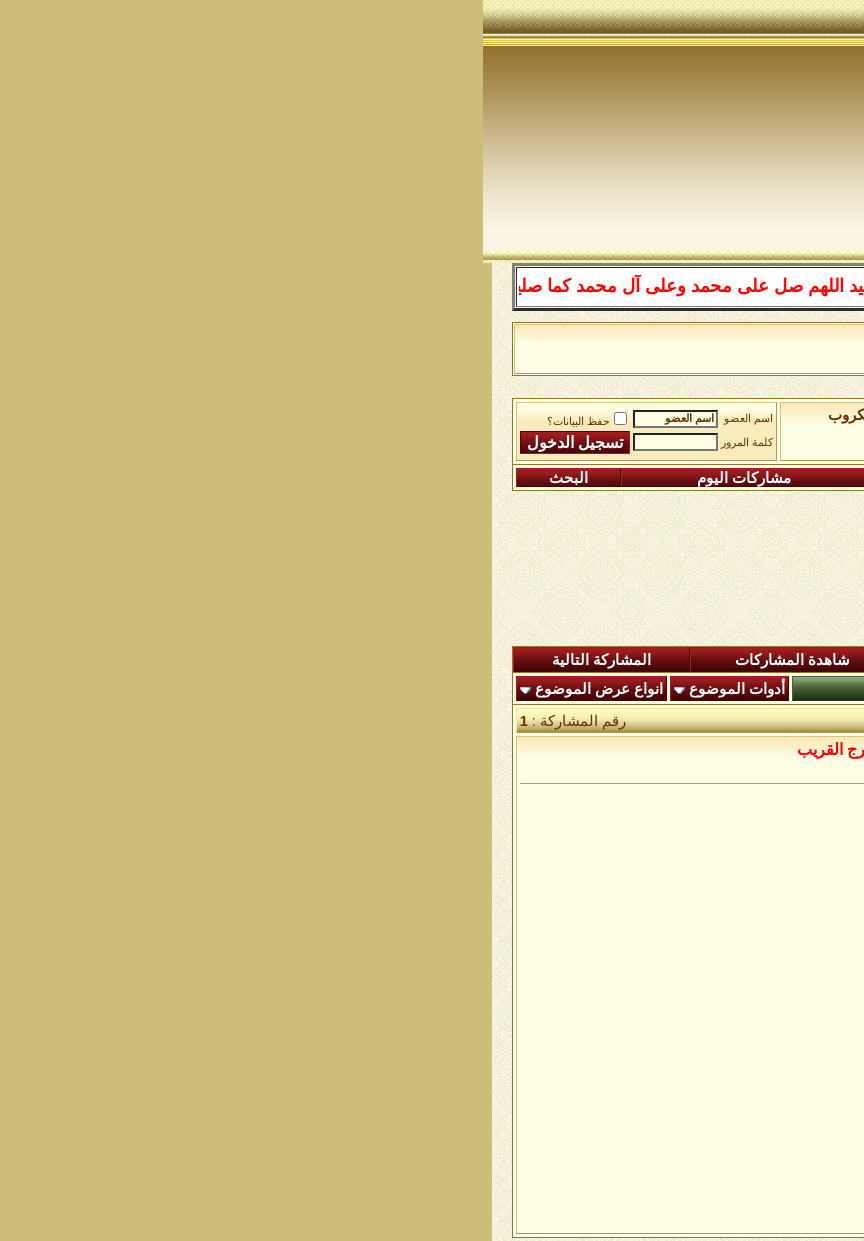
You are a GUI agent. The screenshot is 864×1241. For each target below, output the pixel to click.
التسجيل (760, 478)
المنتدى (788, 660)
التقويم (444, 478)
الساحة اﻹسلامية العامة (589, 415)
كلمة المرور (264, 442)
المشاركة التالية (118, 660)
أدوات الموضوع (254, 689)
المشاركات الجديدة (635, 660)
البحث (85, 478)
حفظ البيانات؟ (104, 421)
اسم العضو (265, 418)
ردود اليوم (470, 660)
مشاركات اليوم (261, 478)
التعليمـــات (596, 478)
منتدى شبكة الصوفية (744, 415)
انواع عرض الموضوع (116, 689)
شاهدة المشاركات (309, 660)
